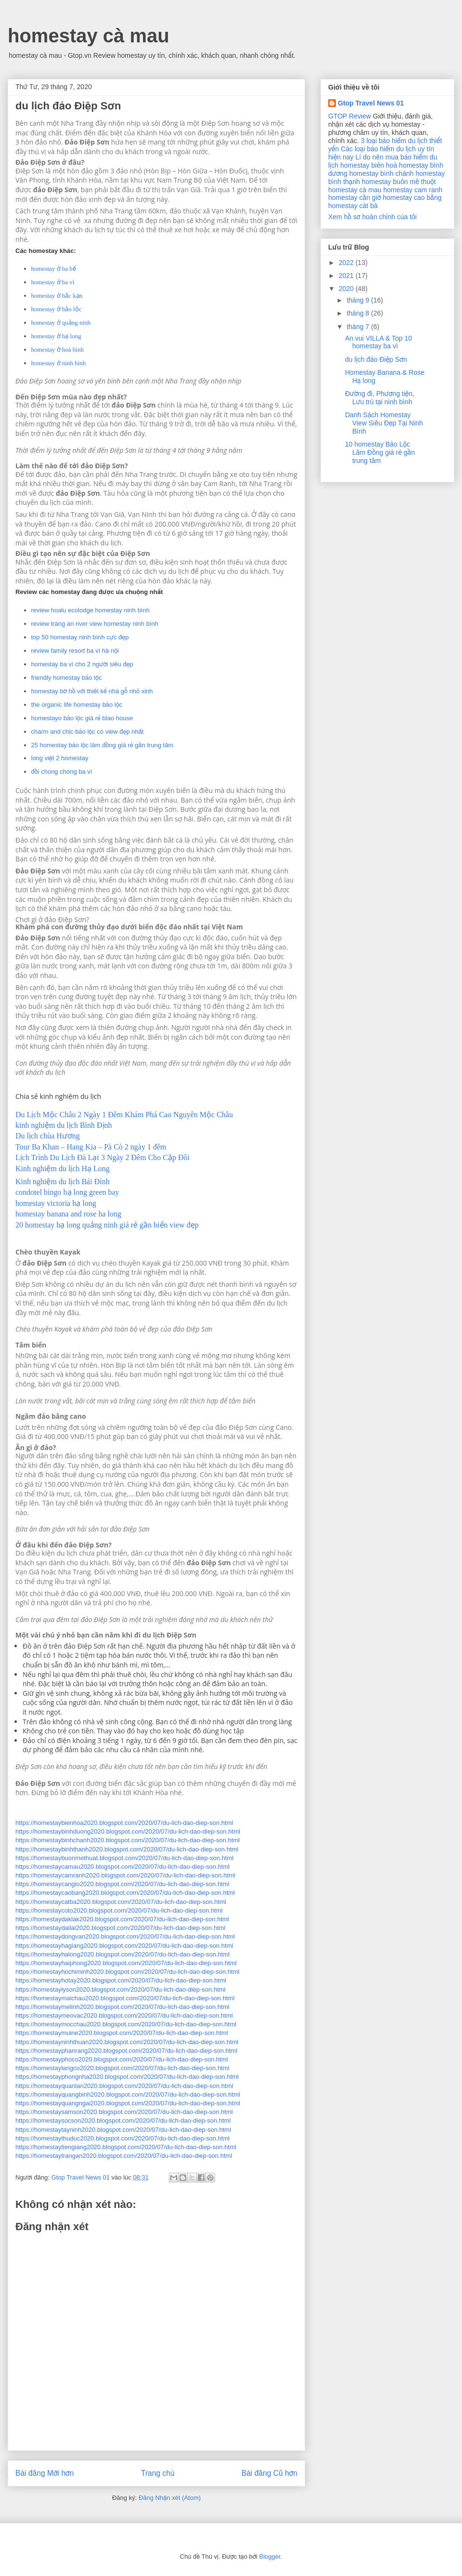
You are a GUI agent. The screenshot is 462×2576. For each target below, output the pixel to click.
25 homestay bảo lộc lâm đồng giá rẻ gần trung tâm (102, 745)
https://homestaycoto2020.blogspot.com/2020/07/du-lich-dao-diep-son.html (119, 1910)
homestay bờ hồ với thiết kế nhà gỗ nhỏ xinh (92, 691)
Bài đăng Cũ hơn (269, 2473)
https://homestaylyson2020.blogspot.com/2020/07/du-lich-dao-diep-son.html (120, 1989)
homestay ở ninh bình (58, 363)
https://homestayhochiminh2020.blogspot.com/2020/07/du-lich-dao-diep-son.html (127, 1971)
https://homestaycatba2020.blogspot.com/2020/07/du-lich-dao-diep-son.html (120, 1901)
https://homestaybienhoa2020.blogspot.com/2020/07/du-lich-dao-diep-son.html (124, 1822)
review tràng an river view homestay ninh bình (94, 623)
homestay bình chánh (381, 173)
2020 (347, 288)
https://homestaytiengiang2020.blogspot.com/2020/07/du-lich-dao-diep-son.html (125, 2147)
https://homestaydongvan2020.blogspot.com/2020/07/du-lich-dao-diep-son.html (125, 1936)
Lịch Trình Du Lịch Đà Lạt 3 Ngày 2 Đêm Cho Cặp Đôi (102, 1157)
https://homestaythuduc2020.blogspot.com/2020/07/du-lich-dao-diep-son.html (122, 2138)
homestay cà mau (88, 35)
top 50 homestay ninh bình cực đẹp (80, 637)
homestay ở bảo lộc (56, 309)
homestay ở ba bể (53, 268)
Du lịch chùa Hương (47, 1136)
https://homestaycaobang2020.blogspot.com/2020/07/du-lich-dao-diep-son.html (125, 1892)
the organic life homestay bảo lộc (77, 704)
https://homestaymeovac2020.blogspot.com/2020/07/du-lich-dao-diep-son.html (124, 2015)
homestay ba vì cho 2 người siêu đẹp (82, 664)
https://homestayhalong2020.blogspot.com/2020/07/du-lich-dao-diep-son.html (122, 1954)
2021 (347, 275)
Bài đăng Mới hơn (44, 2473)
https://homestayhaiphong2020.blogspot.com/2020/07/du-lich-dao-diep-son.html (126, 1963)
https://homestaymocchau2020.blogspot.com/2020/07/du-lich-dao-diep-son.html (125, 2024)
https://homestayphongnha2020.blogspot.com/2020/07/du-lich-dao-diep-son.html (127, 2076)
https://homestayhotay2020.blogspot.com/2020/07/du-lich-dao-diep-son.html (120, 1980)
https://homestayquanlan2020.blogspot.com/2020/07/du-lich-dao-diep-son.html (124, 2085)
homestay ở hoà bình (57, 349)
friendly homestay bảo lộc (66, 677)
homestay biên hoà (368, 165)
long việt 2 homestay (60, 758)
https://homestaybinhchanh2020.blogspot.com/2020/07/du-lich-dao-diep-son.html (127, 1840)
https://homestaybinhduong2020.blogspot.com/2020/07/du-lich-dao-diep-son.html (127, 1831)
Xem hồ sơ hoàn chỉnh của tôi (372, 217)
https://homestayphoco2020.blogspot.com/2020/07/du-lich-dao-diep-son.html (121, 2059)
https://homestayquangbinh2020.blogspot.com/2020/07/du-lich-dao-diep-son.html (127, 2094)
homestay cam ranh (412, 190)
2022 (347, 262)
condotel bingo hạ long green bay (67, 1192)
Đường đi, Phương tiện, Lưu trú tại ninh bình (379, 398)
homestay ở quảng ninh (61, 322)
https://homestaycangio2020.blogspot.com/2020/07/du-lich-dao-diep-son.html (122, 1884)
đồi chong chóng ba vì (61, 771)
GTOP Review (349, 116)
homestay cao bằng (412, 197)
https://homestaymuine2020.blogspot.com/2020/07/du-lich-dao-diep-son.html (121, 2032)
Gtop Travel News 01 (371, 103)
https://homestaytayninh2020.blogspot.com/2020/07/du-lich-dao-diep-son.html (123, 2129)
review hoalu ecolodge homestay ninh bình (90, 610)
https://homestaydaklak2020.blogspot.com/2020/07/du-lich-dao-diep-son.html (122, 1919)
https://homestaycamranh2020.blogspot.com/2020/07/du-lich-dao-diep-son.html (125, 1875)
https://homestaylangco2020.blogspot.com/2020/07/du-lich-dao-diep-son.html (122, 2068)
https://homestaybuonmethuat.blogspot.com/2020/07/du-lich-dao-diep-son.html (124, 1858)
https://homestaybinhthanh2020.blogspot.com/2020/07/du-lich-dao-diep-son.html (126, 1849)
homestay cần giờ (354, 197)
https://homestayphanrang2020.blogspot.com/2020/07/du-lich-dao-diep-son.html (126, 2050)
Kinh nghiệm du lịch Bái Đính (62, 1181)
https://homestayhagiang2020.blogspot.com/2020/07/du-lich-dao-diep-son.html (124, 1945)
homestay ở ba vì (53, 282)
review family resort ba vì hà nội (75, 650)
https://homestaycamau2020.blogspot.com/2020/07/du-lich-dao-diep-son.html (122, 1866)
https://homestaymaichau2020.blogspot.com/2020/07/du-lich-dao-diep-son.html (124, 1998)
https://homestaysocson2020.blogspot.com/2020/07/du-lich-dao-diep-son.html (123, 2120)
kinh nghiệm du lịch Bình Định (63, 1125)
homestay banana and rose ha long (68, 1214)
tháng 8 (358, 313)
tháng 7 (358, 326)
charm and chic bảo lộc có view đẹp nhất (87, 731)
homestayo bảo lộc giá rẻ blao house (82, 718)
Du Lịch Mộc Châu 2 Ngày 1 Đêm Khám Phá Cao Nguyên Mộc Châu (124, 1114)
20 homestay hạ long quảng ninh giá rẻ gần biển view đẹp (107, 1225)
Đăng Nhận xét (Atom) (170, 2497)
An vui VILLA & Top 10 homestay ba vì (378, 342)
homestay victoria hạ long (55, 1203)
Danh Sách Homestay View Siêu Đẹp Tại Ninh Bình (384, 423)
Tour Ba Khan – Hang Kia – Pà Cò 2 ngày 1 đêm (91, 1147)
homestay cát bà (353, 206)
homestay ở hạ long (56, 336)
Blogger (269, 2556)
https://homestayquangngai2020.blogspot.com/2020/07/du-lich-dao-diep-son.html (127, 2103)
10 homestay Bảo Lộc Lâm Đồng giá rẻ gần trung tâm (380, 452)
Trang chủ (157, 2473)
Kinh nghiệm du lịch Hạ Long (62, 1168)
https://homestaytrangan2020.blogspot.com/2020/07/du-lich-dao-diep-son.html (123, 2155)
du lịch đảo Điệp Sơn (376, 359)
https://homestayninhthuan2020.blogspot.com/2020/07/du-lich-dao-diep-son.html (126, 2042)
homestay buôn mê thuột (399, 181)
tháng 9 (358, 300)
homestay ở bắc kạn (57, 295)
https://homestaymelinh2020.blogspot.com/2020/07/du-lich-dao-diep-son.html (122, 2006)
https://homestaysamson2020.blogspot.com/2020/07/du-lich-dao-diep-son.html (124, 2111)
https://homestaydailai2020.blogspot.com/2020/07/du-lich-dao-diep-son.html (120, 1927)
